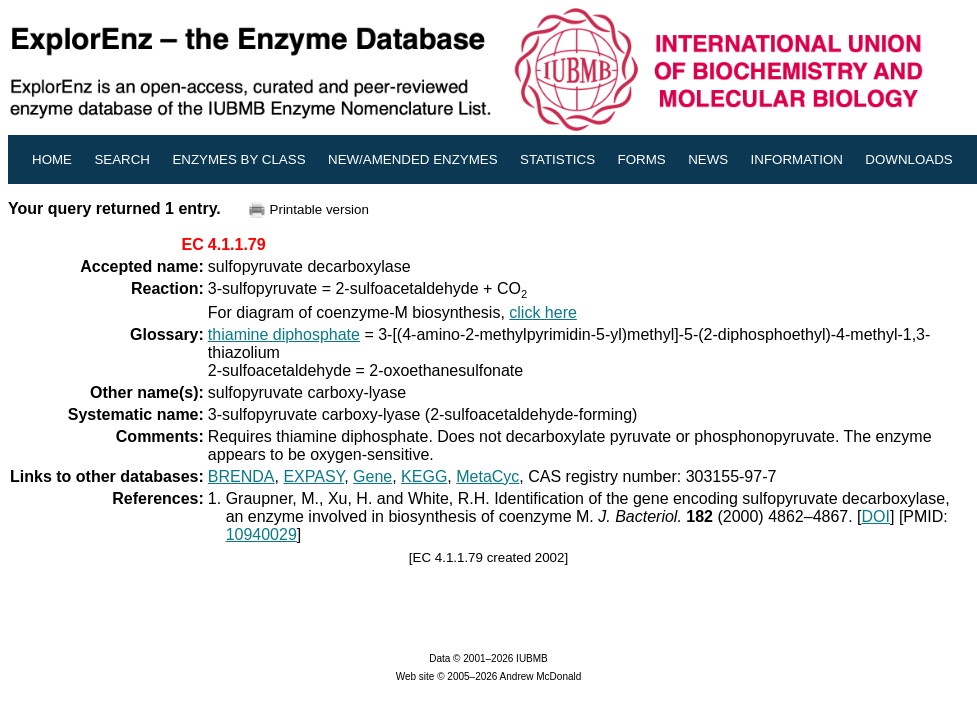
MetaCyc (487, 476)
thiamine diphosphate (284, 334)
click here (543, 312)
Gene (372, 476)
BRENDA (241, 476)
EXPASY (313, 476)
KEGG (424, 476)
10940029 (261, 534)
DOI (876, 516)
